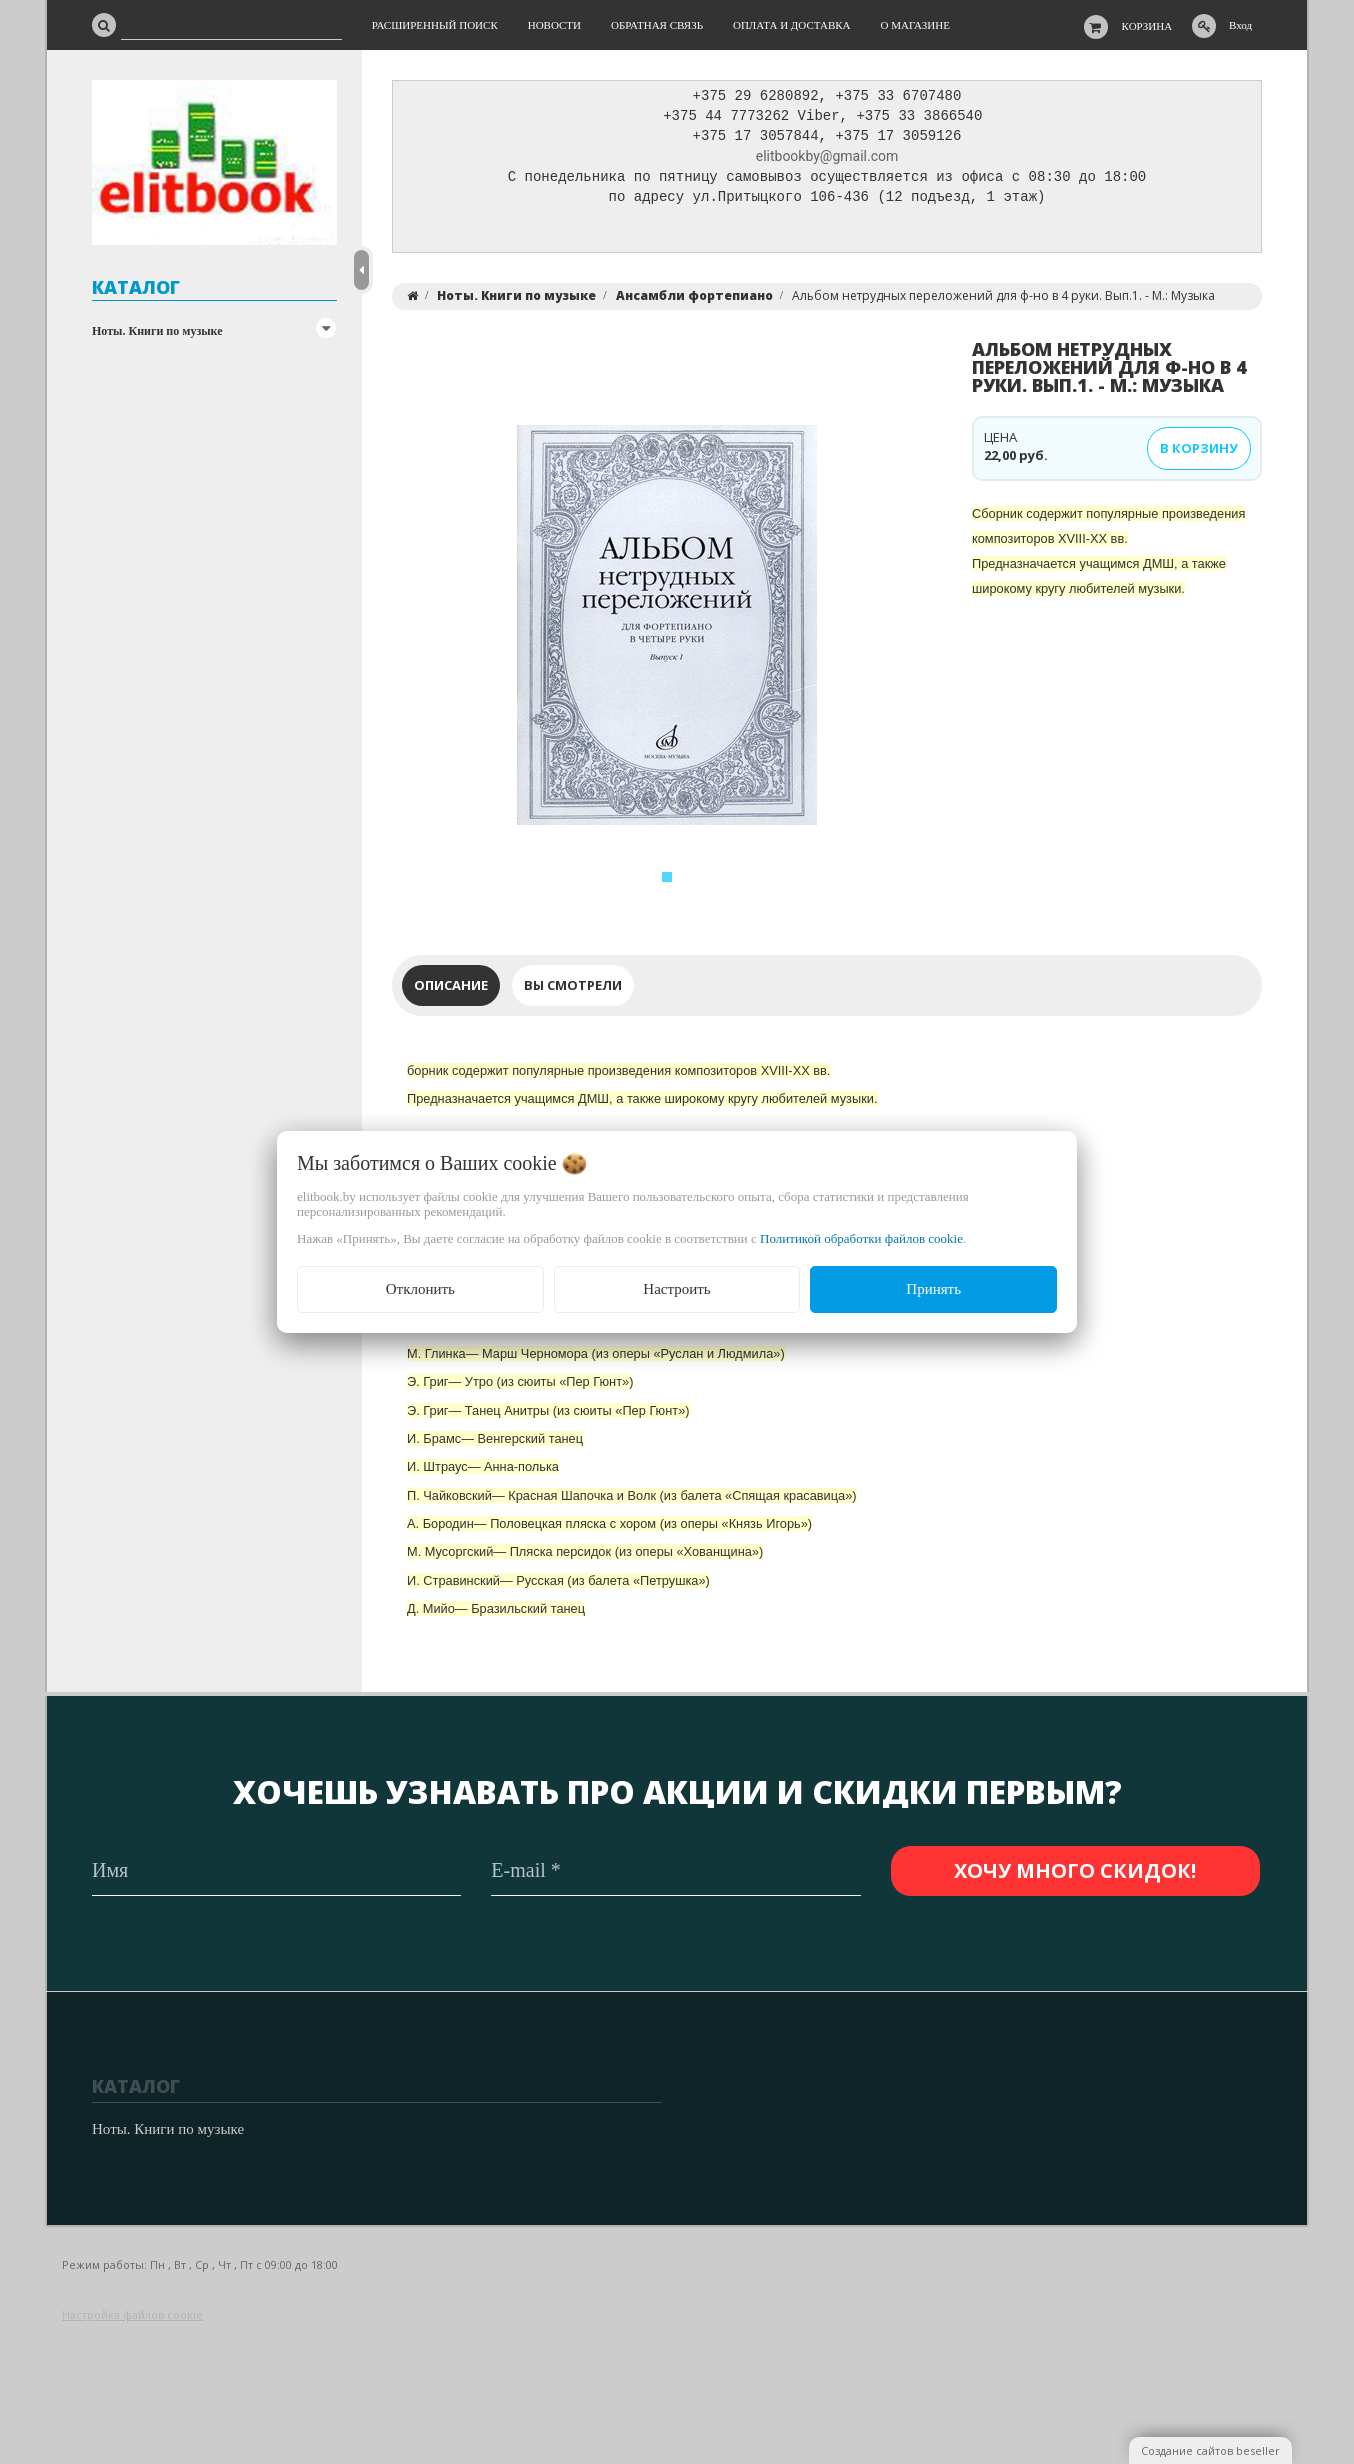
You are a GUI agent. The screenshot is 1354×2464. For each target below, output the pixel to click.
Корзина (1147, 26)
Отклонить (420, 1289)
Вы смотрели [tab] (573, 990)
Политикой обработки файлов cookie (861, 1238)
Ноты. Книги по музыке (157, 331)
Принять (933, 1289)
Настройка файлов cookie (132, 2314)
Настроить (676, 1289)
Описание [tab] (451, 990)
